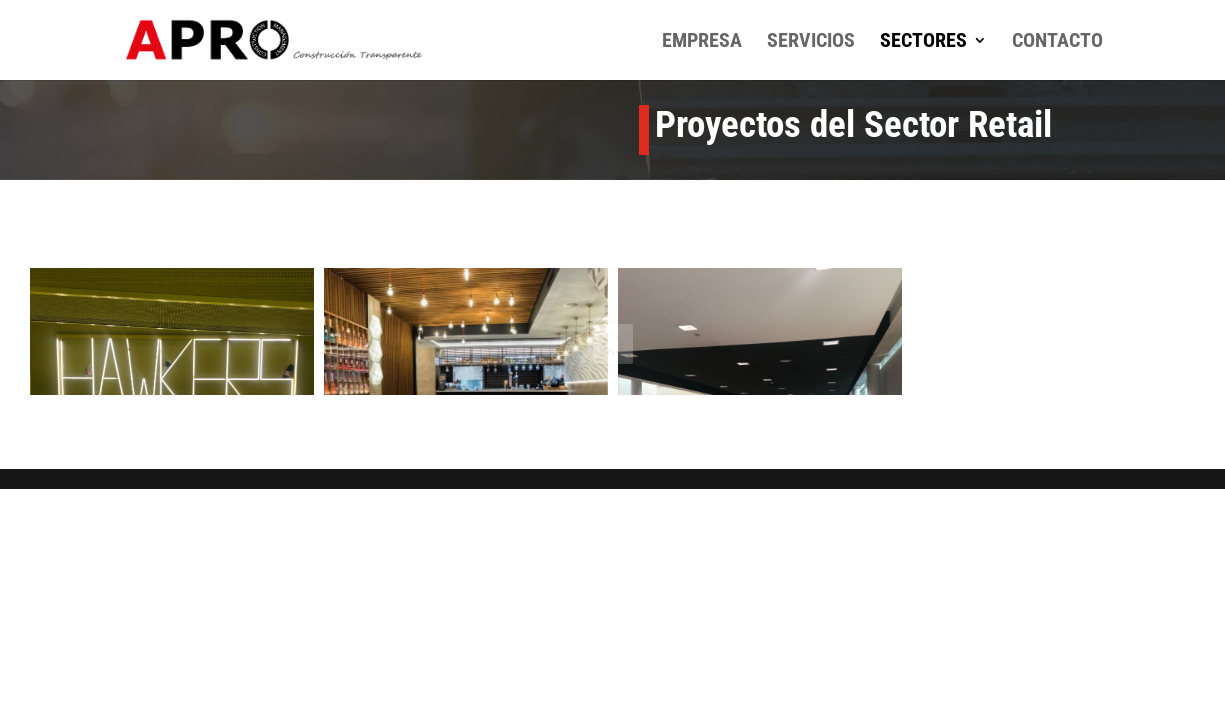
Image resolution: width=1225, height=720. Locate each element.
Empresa (702, 42)
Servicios (811, 42)
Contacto (1057, 42)
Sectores (923, 42)
